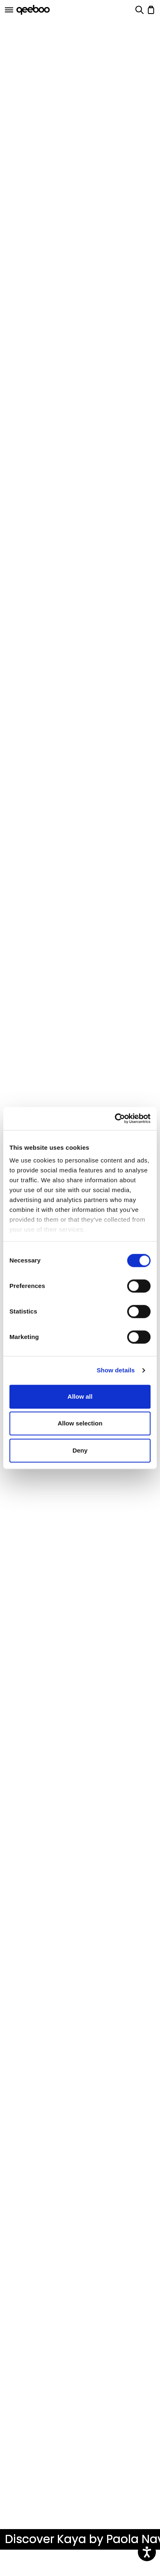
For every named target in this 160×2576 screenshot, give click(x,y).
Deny (80, 1450)
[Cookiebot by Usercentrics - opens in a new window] (115, 1118)
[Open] (9, 10)
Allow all (80, 1396)
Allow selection (79, 1423)
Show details (116, 1370)
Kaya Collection (32, 2564)
